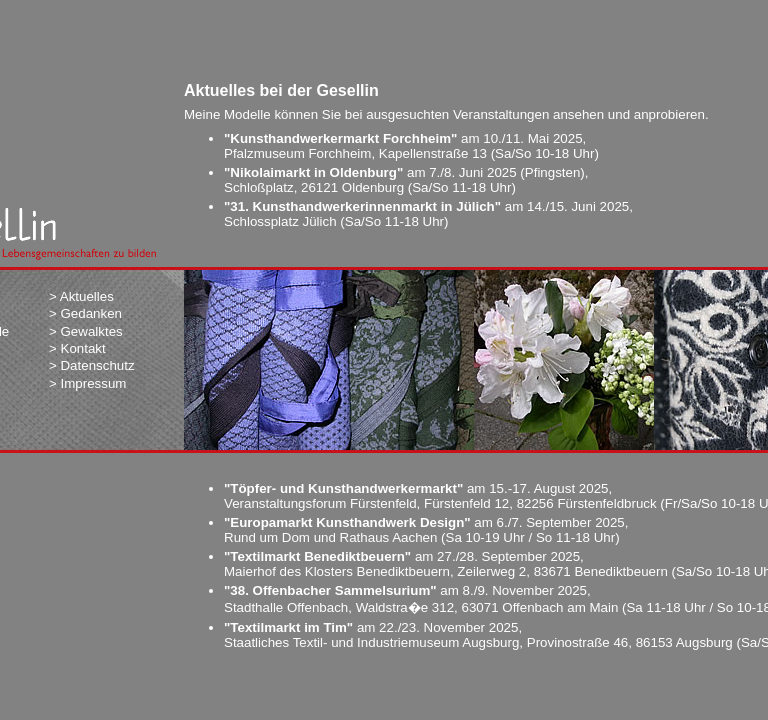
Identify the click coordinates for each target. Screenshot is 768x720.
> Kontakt (77, 348)
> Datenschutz (92, 365)
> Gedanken (85, 313)
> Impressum (87, 383)
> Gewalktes (86, 331)
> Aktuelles (81, 296)
